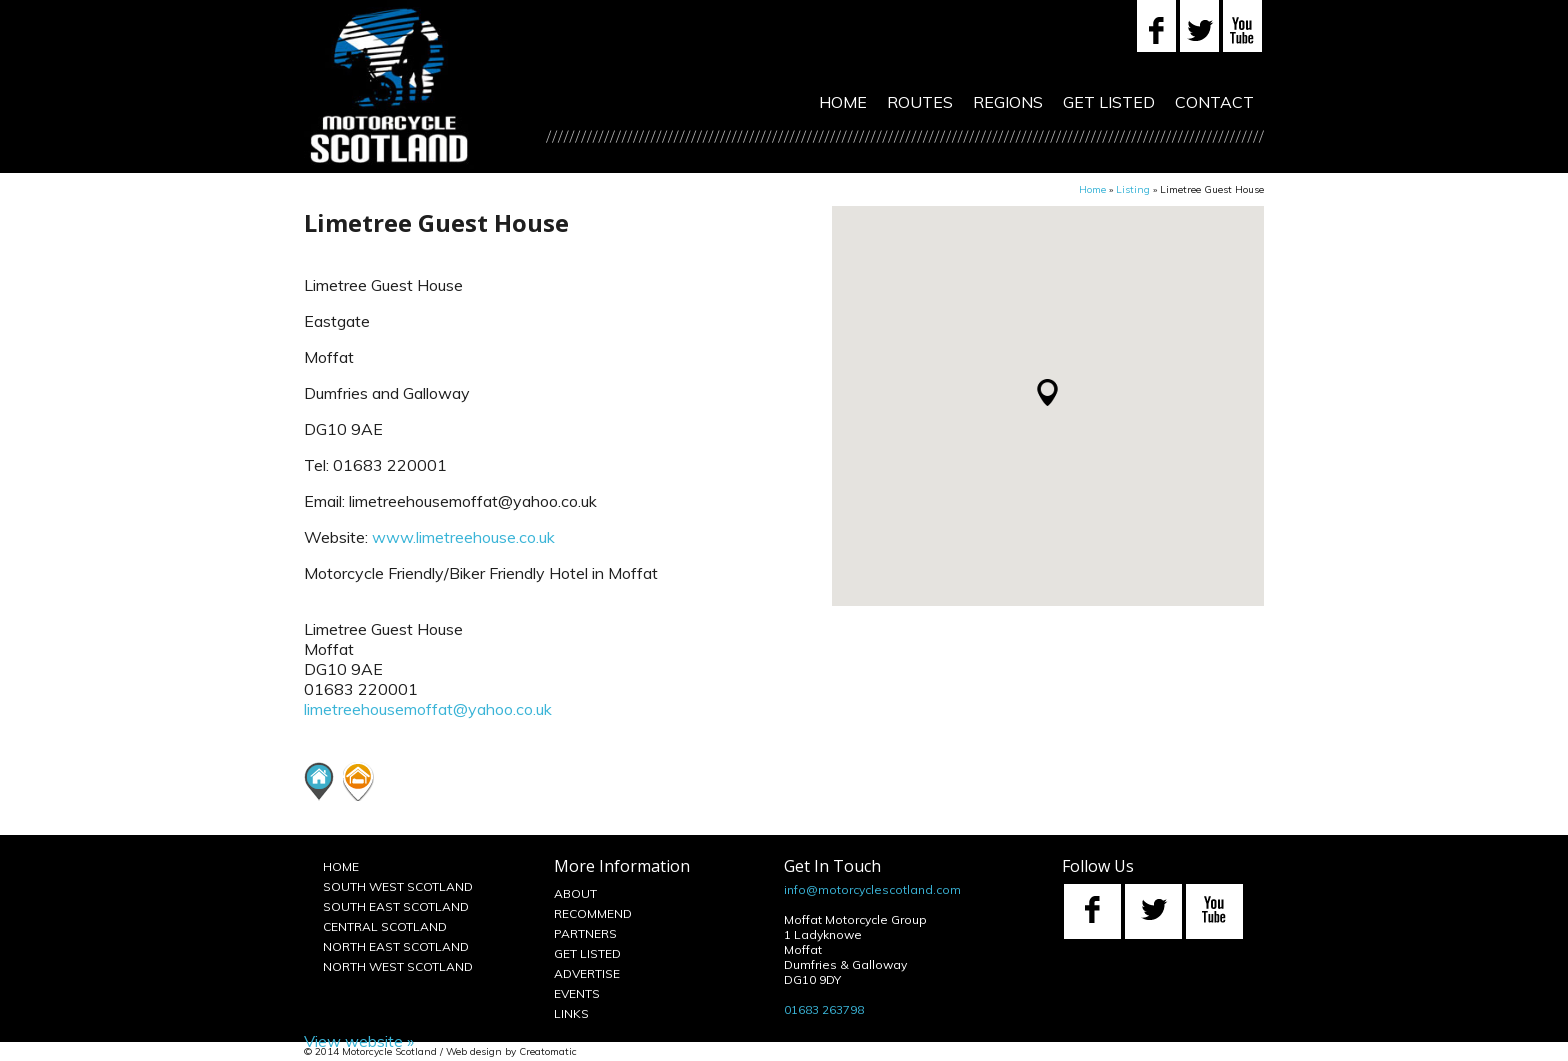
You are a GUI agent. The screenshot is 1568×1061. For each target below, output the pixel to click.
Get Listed (1109, 102)
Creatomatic (548, 1051)
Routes (920, 102)
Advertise (587, 973)
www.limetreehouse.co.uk (463, 537)
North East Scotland (396, 946)
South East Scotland (396, 906)
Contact (1214, 102)
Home (843, 102)
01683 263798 (824, 1009)
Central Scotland (385, 926)
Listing (1133, 189)
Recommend (593, 913)
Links (571, 1013)
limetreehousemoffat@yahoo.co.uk (428, 709)
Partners (585, 933)
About (575, 893)
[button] (1047, 392)
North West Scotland (398, 966)
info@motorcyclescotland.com (872, 889)
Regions (1008, 102)
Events (577, 993)
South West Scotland (398, 886)
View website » (359, 1041)
